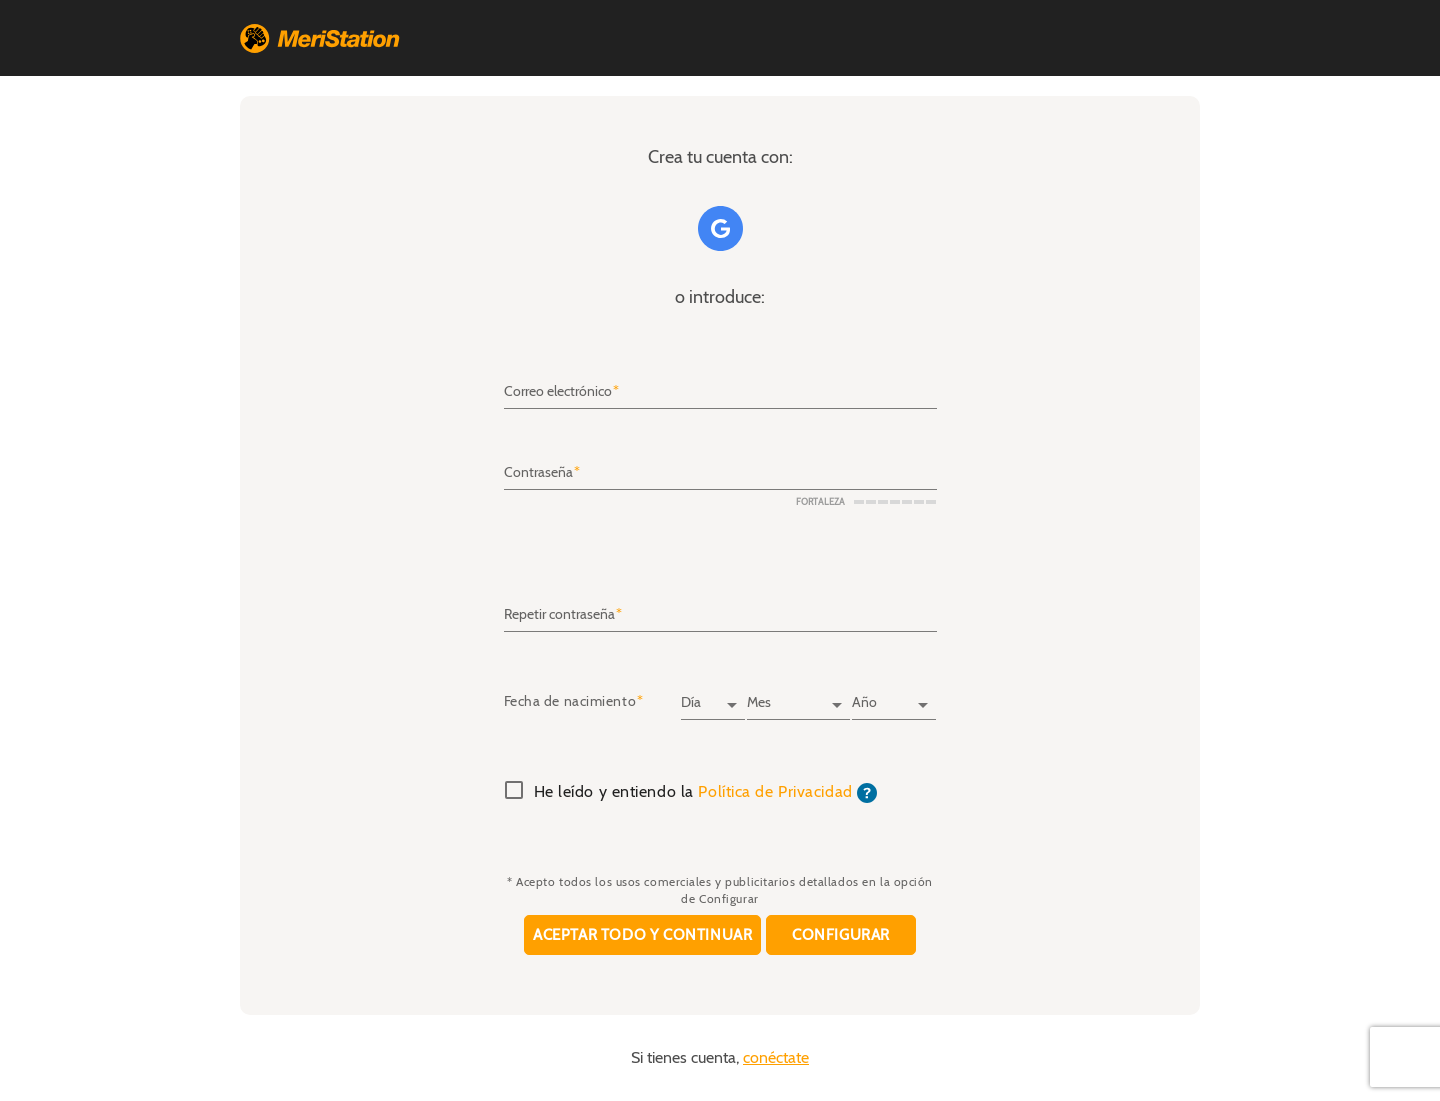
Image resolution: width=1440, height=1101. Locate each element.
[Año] (894, 696)
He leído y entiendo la (706, 793)
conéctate (776, 1058)
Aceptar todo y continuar (642, 935)
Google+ (720, 228)
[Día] (713, 696)
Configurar (841, 935)
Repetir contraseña (559, 614)
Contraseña (538, 473)
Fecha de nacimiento (570, 702)
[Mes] (798, 696)
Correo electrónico (558, 392)
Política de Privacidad (775, 792)
